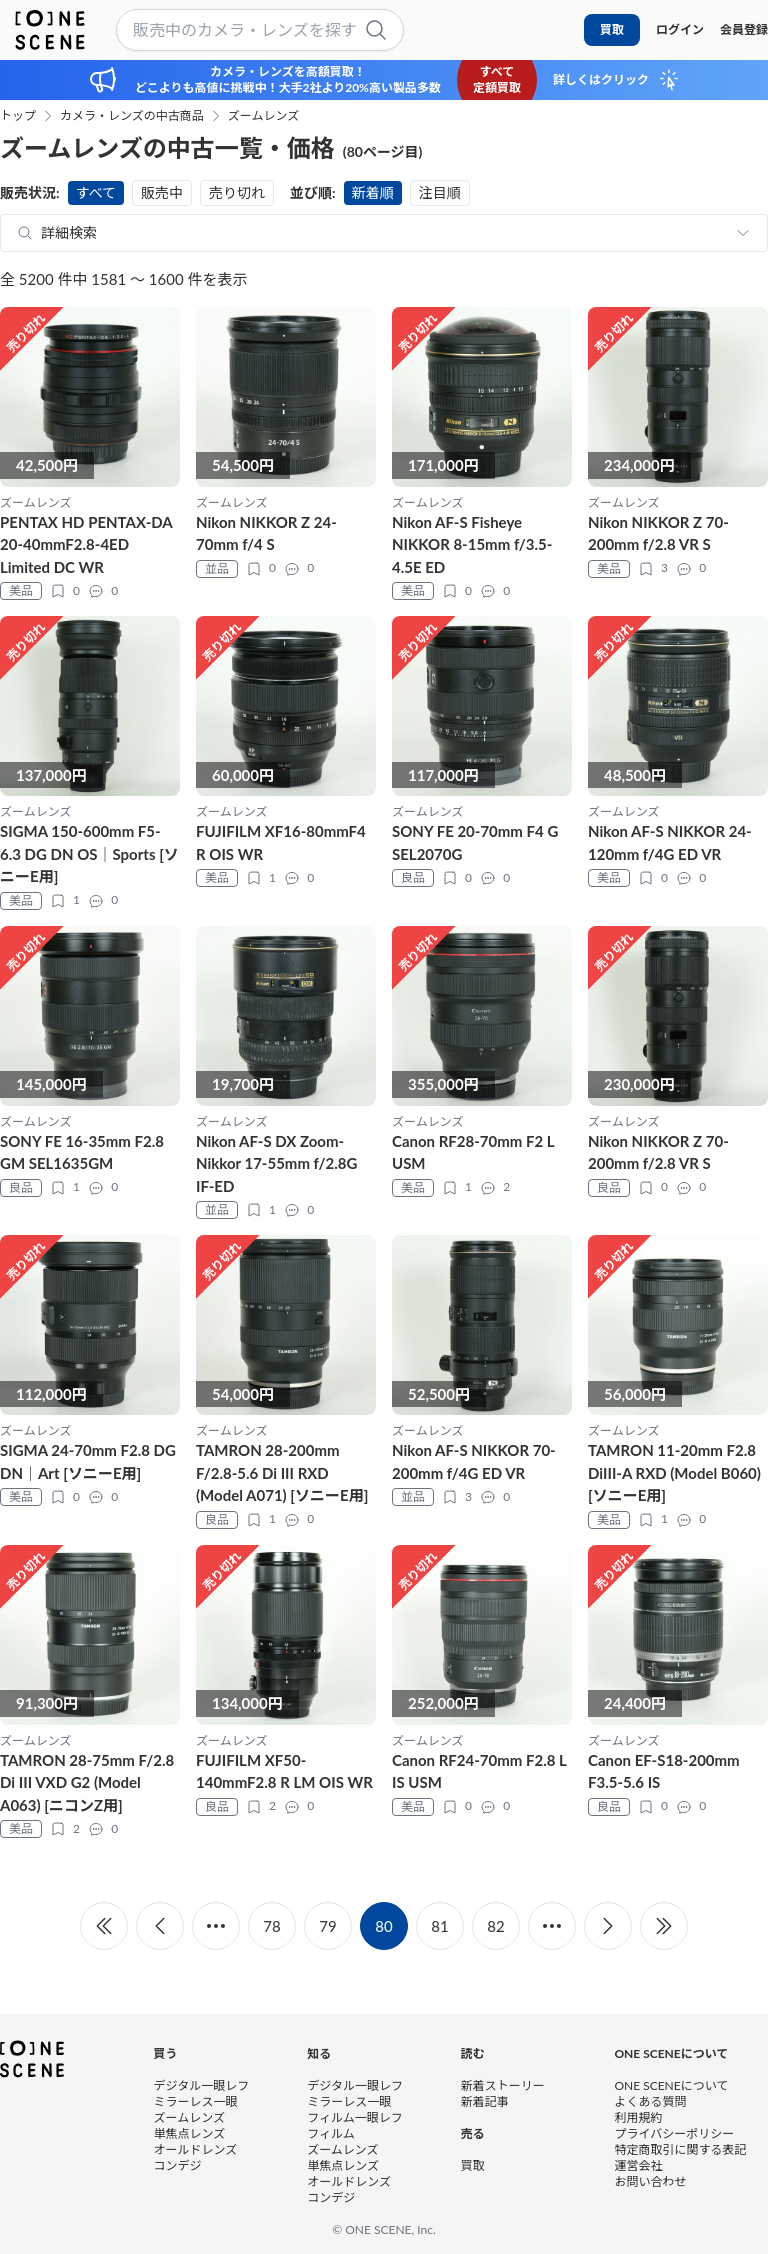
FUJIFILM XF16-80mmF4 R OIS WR (281, 842)
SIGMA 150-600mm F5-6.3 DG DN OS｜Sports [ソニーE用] (89, 853)
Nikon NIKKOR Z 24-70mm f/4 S (266, 533)
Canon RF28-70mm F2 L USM (473, 1152)
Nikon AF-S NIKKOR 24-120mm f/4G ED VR (670, 842)
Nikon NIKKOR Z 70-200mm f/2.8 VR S (658, 533)
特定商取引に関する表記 (680, 2149)
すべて (96, 192)
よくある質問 (650, 2101)
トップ (18, 116)
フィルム (331, 2133)
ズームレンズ (263, 116)
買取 (612, 29)
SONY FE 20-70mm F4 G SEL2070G (475, 842)
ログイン (680, 29)
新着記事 (485, 2101)
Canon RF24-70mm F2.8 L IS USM (479, 1771)
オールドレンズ (196, 2149)
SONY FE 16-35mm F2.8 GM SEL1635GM (82, 1152)
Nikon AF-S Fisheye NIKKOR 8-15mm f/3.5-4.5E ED (472, 544)
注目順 (440, 192)
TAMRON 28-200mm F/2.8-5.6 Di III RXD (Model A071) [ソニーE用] (282, 1472)
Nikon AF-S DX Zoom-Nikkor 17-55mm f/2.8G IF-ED (276, 1163)
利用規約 (638, 2117)
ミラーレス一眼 (196, 2101)
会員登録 (744, 29)
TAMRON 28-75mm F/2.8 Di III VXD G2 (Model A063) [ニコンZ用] (87, 1782)
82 (495, 1926)
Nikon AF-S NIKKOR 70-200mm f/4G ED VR (474, 1461)
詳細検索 (69, 232)
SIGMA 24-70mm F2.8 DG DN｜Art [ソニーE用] (88, 1461)
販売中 (162, 192)
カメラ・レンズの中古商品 (132, 116)
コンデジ (178, 2165)
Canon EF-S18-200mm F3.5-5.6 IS (664, 1771)
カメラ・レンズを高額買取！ (288, 71)
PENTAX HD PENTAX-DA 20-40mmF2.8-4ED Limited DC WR (86, 544)
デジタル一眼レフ (202, 2085)
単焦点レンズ (190, 2133)
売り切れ (237, 192)
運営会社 (638, 2165)
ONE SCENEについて (671, 2085)
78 (271, 1926)
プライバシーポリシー (674, 2133)
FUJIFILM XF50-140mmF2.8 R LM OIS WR (284, 1771)
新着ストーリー (503, 2085)
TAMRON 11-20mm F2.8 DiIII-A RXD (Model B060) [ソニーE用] (674, 1472)
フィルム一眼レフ (355, 2117)
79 (327, 1926)
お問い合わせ (650, 2181)
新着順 (373, 192)
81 (439, 1926)
